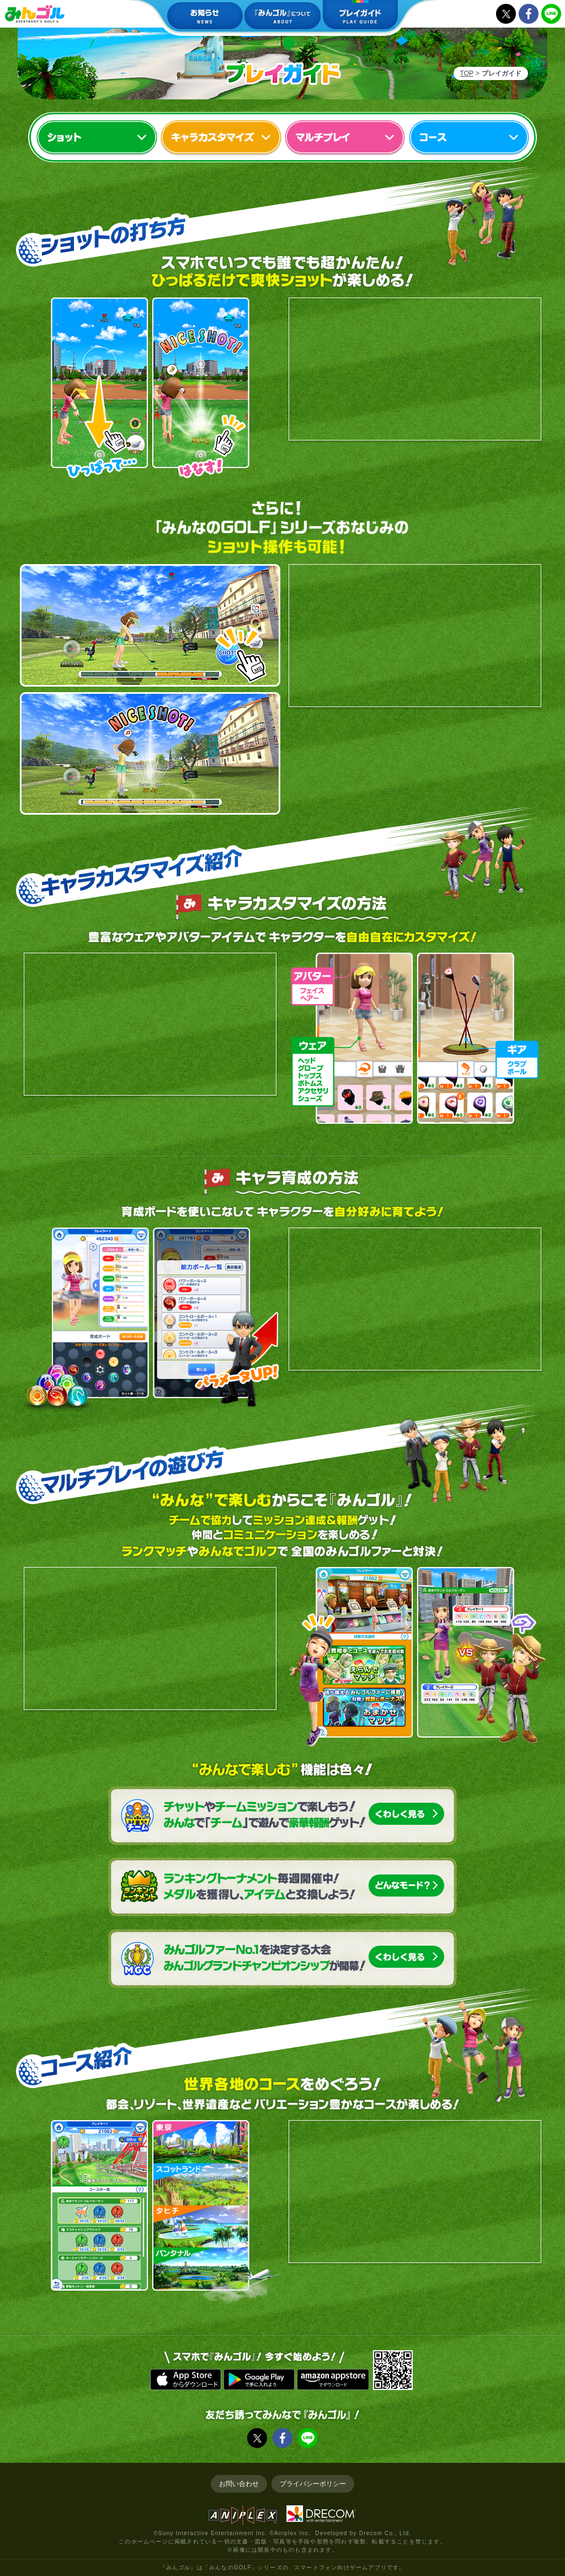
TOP (466, 73)
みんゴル (35, 14)
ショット (96, 138)
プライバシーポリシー (313, 2484)
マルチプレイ (345, 138)
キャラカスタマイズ (221, 138)
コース (469, 138)
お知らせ (205, 17)
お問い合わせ (239, 2484)
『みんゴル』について (282, 17)
